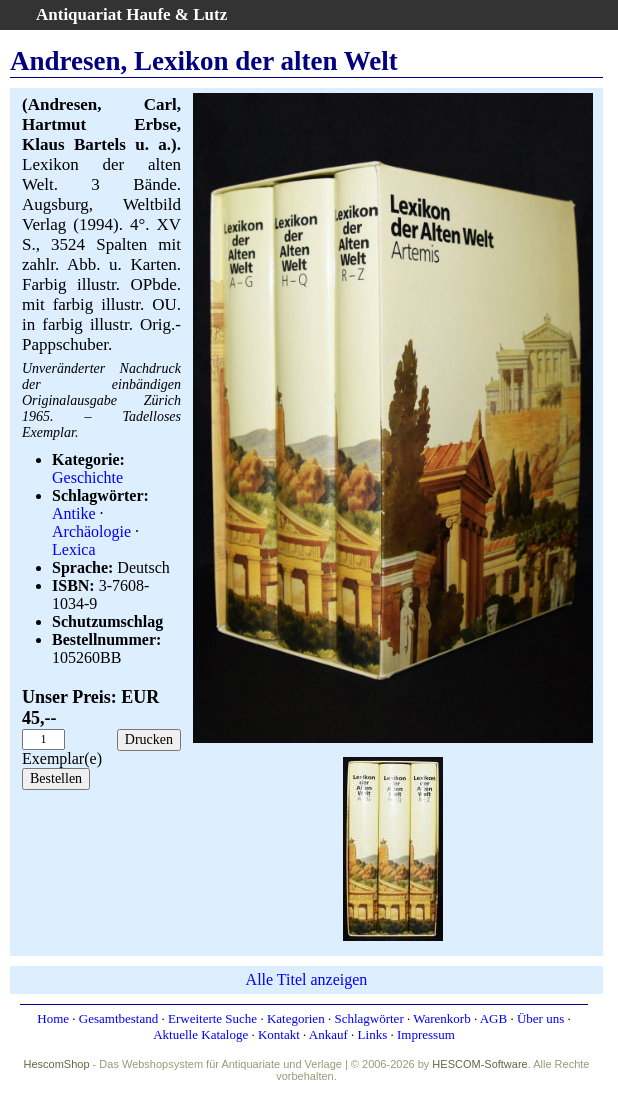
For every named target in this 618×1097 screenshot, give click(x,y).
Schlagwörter (368, 1018)
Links (373, 1034)
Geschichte (87, 477)
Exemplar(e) (62, 758)
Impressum (426, 1034)
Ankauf (328, 1034)
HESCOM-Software (479, 1064)
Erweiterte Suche (212, 1018)
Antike (74, 513)
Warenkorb (441, 1018)
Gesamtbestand (118, 1018)
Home (53, 1018)
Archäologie (91, 531)
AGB (493, 1018)
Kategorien (296, 1018)
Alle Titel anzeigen (307, 979)
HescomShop (57, 1064)
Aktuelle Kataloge (200, 1034)
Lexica (74, 549)
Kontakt (279, 1034)
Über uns (540, 1018)
